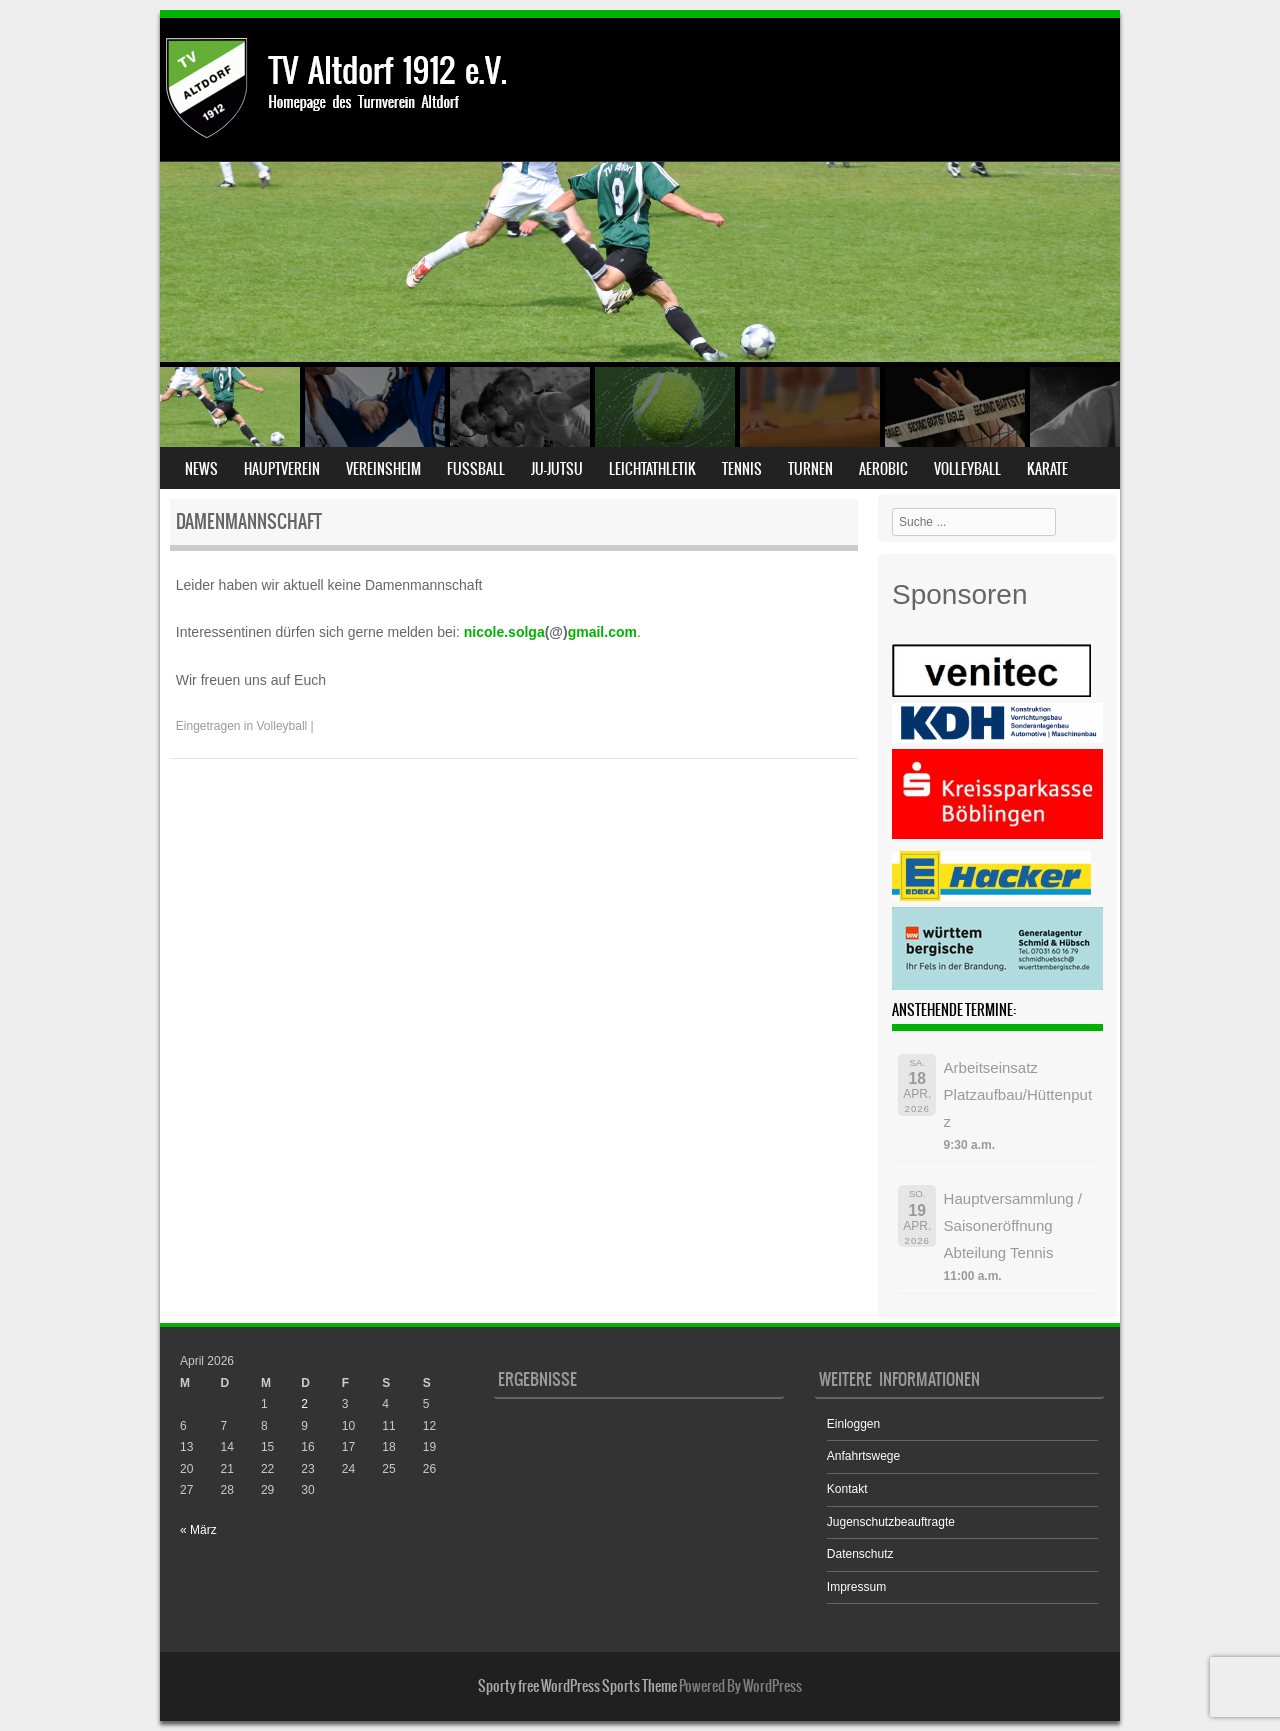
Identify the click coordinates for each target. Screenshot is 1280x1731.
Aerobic (883, 469)
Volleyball (967, 469)
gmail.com (602, 632)
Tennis (742, 469)
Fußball (476, 469)
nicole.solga (504, 632)
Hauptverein (282, 469)
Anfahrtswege (863, 1456)
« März (198, 1530)
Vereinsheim (383, 469)
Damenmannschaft (249, 521)
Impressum (856, 1587)
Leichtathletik (652, 469)
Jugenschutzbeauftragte (891, 1522)
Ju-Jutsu (557, 469)
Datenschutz (860, 1554)
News (201, 469)
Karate (1047, 469)
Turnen (810, 469)
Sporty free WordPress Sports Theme (577, 1686)
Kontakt (847, 1489)
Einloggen (853, 1424)
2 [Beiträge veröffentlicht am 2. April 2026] (304, 1404)
